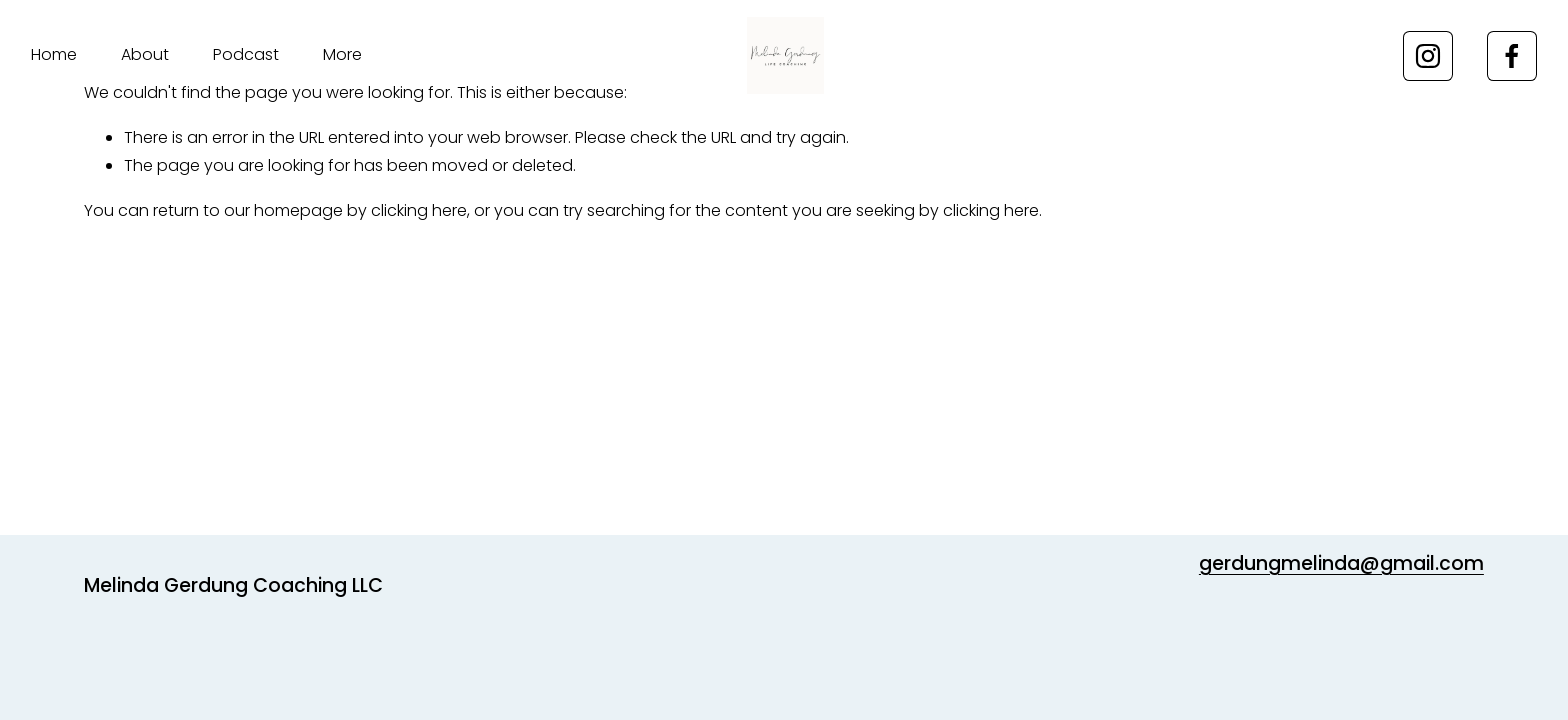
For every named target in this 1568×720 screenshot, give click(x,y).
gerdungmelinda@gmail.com (1341, 564)
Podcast (246, 54)
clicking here (419, 210)
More (342, 54)
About (145, 54)
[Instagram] (1428, 56)
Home (54, 54)
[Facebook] (1512, 56)
